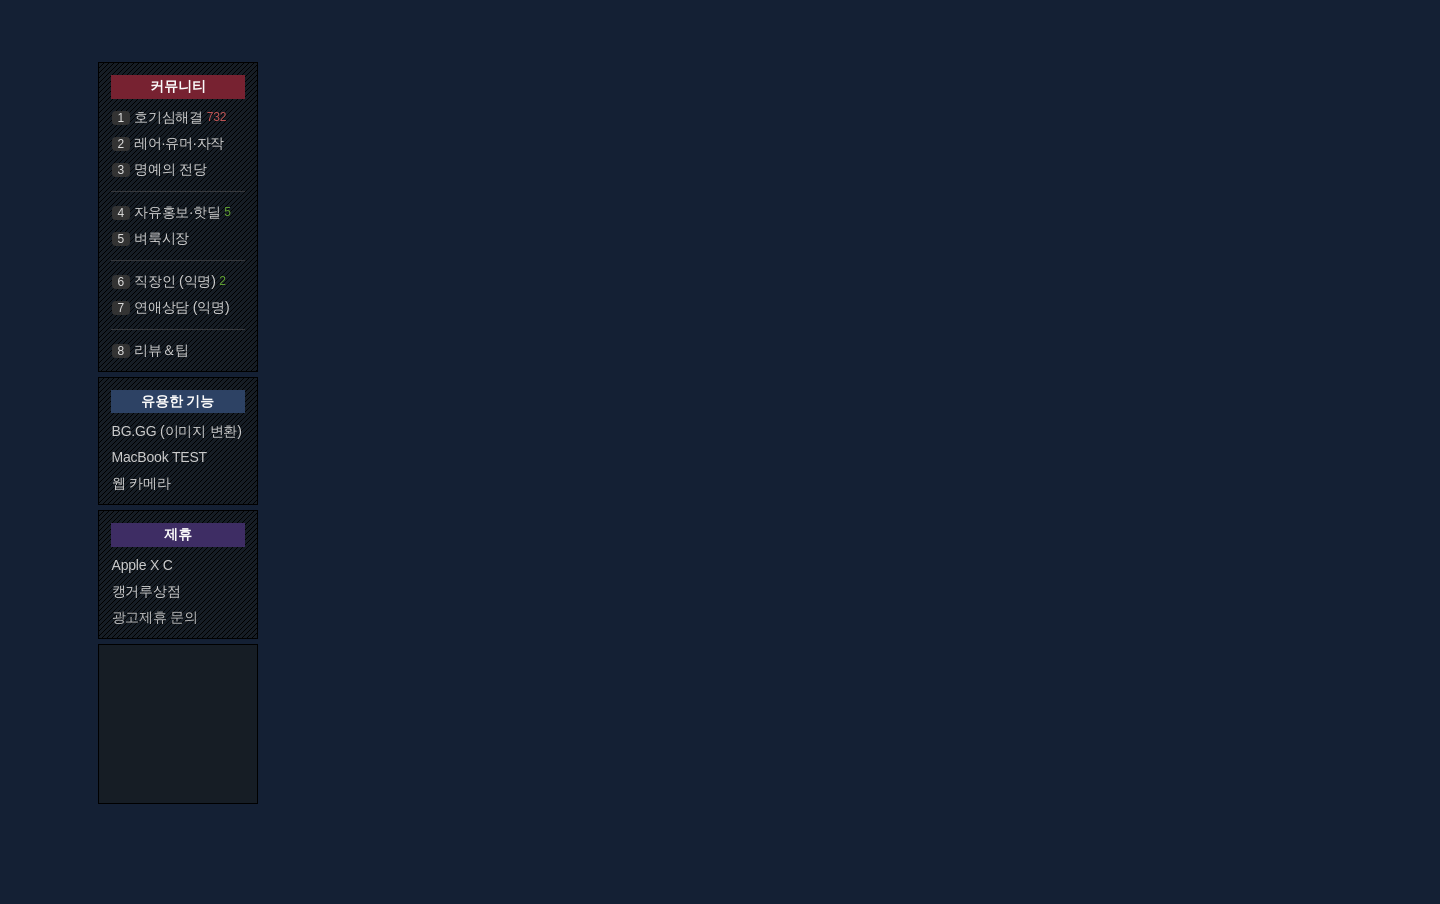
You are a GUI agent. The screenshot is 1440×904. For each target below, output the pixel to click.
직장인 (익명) (175, 281)
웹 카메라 (141, 483)
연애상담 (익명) (181, 307)
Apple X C (142, 565)
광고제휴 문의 (155, 617)
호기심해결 (168, 117)
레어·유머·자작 (179, 143)
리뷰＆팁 (161, 350)
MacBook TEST (159, 457)
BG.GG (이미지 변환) (177, 431)
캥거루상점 (146, 591)
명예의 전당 (170, 169)
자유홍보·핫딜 (177, 212)
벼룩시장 (161, 238)
